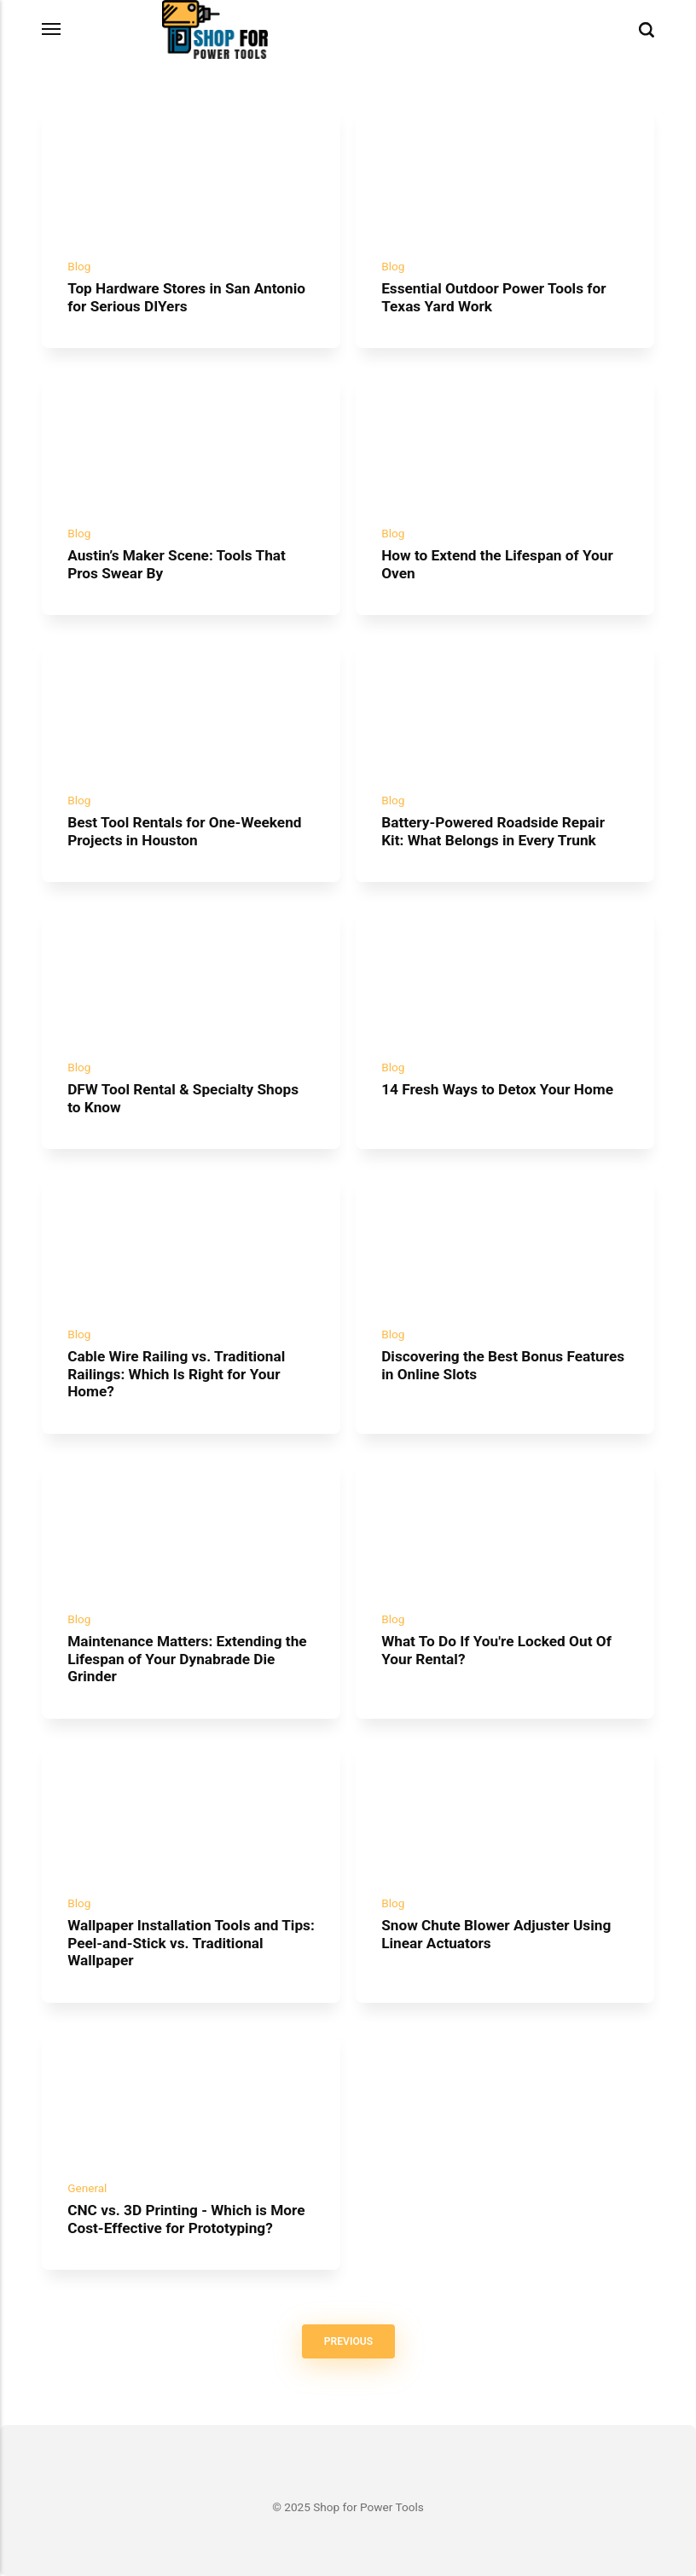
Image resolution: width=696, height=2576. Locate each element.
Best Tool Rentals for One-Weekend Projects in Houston (184, 831)
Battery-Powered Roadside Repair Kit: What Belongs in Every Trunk (493, 831)
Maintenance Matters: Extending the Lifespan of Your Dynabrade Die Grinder (186, 1659)
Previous (347, 2341)
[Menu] (52, 29)
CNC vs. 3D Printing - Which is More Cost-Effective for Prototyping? (185, 2219)
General (87, 2188)
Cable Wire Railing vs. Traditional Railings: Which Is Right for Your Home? (176, 1374)
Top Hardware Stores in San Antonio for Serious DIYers (186, 297)
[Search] (646, 30)
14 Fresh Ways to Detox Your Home (497, 1089)
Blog (78, 266)
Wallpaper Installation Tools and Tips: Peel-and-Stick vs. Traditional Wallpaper (191, 1943)
